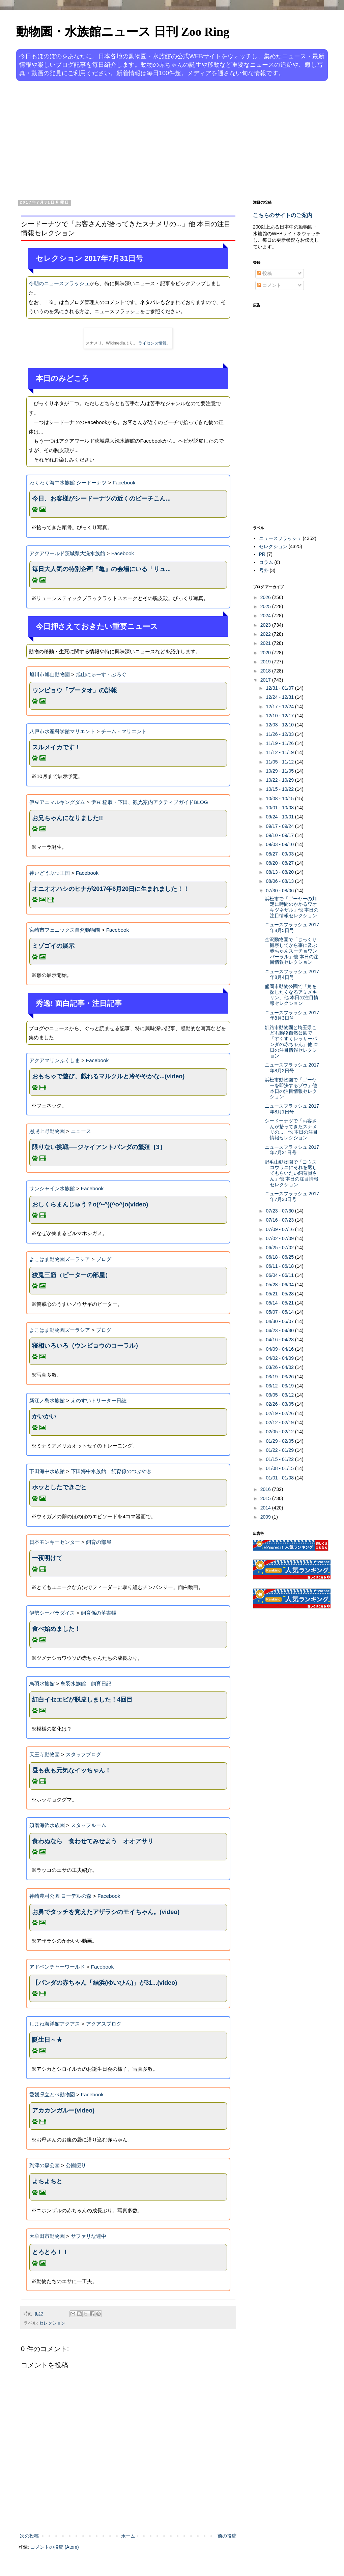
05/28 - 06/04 (280, 1284)
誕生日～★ (47, 2039)
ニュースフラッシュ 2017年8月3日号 (292, 1015)
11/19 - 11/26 (280, 743)
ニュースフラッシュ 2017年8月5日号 (292, 927)
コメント (269, 285)
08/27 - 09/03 (280, 854)
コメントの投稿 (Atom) (54, 2547)
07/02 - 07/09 (280, 1238)
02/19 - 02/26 (280, 1413)
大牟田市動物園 (47, 2236)
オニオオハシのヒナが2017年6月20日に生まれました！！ (110, 889)
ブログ (103, 1259)
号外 (263, 570)
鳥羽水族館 (42, 1683)
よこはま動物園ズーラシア (59, 1259)
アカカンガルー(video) (63, 2110)
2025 (266, 606)
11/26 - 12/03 (280, 734)
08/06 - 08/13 (280, 881)
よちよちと (47, 2181)
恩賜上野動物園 (47, 1131)
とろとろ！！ (50, 2252)
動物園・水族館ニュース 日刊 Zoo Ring (122, 31)
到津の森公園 (44, 2165)
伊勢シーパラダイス (52, 1613)
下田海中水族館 (47, 1471)
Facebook (124, 482)
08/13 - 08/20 (280, 872)
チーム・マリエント (124, 731)
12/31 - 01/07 (280, 688)
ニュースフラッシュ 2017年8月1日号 (292, 1108)
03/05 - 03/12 (280, 1395)
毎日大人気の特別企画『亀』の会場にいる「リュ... (101, 569)
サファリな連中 (88, 2236)
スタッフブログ (83, 1754)
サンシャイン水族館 (52, 1188)
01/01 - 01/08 (280, 1477)
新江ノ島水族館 (47, 1400)
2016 (266, 1489)
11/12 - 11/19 (280, 752)
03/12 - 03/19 (280, 1385)
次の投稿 (29, 2536)
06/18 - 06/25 (280, 1257)
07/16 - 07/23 (280, 1220)
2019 (266, 661)
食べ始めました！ (56, 1628)
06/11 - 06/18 (280, 1266)
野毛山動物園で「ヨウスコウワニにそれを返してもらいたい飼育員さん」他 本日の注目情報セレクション (291, 1173)
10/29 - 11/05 (280, 771)
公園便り (76, 2165)
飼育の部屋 (98, 1542)
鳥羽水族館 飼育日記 (86, 1683)
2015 (266, 1498)
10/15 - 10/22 (280, 789)
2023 (266, 625)
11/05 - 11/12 (280, 762)
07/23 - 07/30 (280, 1211)
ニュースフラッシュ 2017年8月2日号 (292, 1067)
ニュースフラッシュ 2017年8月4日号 (292, 974)
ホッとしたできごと (59, 1487)
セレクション (52, 2323)
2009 (266, 1517)
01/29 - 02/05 (280, 1441)
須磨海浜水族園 (47, 1825)
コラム (266, 562)
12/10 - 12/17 (280, 715)
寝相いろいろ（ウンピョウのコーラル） (86, 1345)
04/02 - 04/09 (280, 1358)
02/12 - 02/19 (280, 1422)
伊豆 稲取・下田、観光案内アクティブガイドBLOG (149, 802)
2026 (266, 597)
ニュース (81, 1131)
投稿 (264, 273)
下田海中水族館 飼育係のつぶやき (111, 1471)
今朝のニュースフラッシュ (59, 283)
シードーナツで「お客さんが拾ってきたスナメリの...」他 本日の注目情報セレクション (291, 1129)
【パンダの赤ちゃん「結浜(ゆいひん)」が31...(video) (104, 1982)
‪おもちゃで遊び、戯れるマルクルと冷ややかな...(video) (108, 1076)
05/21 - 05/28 (280, 1293)
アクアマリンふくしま (54, 1060)
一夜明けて (47, 1558)
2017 (266, 680)
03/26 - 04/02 (280, 1367)
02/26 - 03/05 (280, 1404)
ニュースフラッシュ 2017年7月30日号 (292, 1196)
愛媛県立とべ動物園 (52, 2094)
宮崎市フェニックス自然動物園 (64, 930)
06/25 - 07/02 (280, 1247)
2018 (266, 670)
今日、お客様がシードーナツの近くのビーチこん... (101, 498)
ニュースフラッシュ (280, 538)
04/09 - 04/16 (280, 1349)
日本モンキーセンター (54, 1542)
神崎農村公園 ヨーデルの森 (60, 1896)
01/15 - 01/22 (280, 1459)
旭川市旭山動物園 (49, 674)
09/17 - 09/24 (280, 826)
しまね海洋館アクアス (54, 2024)
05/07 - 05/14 (280, 1312)
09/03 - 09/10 (280, 844)
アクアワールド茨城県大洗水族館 (67, 553)
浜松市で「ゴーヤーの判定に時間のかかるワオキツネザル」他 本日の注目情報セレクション (291, 907)
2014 (266, 1507)
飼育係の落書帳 (98, 1613)
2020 (266, 652)
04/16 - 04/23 (280, 1339)
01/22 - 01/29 (280, 1450)
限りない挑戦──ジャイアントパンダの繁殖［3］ (99, 1147)
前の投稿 (227, 2536)
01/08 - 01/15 (280, 1468)
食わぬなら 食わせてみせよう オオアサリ (92, 1841)
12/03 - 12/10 (280, 724)
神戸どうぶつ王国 (49, 873)
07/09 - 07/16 (280, 1229)
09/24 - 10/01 (280, 816)
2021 (266, 643)
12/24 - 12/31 (280, 697)
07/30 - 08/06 (280, 890)
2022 (266, 634)
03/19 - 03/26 (280, 1376)
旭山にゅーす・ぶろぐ (101, 674)
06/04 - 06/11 (280, 1275)
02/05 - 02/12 (280, 1431)
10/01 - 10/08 (280, 807)
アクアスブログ (103, 2024)
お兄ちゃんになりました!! (67, 818)
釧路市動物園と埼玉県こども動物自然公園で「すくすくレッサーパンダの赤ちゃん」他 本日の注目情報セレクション (291, 1041)
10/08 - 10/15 (280, 798)
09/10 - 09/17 (280, 835)
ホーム (128, 2536)
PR (262, 554)
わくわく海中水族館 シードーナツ (68, 482)
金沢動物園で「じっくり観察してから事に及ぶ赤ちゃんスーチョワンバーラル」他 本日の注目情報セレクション (291, 951)
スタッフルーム (88, 1825)
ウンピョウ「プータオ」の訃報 (74, 690)
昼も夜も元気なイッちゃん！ (71, 1770)
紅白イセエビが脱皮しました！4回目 (82, 1699)
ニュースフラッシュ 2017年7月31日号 (292, 1150)
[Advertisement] (141, 139)
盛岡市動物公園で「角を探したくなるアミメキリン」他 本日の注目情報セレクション (291, 995)
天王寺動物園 (44, 1754)
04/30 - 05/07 (280, 1321)
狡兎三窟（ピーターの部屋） (71, 1275)
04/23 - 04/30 (280, 1330)
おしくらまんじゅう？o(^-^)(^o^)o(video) (90, 1204)
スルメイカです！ (56, 747)
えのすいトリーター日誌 (98, 1400)
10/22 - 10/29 (280, 780)
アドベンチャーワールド (57, 1967)
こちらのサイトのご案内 (282, 215)
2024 (266, 615)
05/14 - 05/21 (280, 1303)
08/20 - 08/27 (280, 863)
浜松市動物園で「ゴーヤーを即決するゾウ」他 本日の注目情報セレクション (291, 1088)
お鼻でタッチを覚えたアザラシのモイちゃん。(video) (105, 1912)
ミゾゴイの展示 (53, 945)
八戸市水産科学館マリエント (62, 731)
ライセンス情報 (152, 343)
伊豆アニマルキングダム (57, 802)
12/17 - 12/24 (280, 706)
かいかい (44, 1416)
